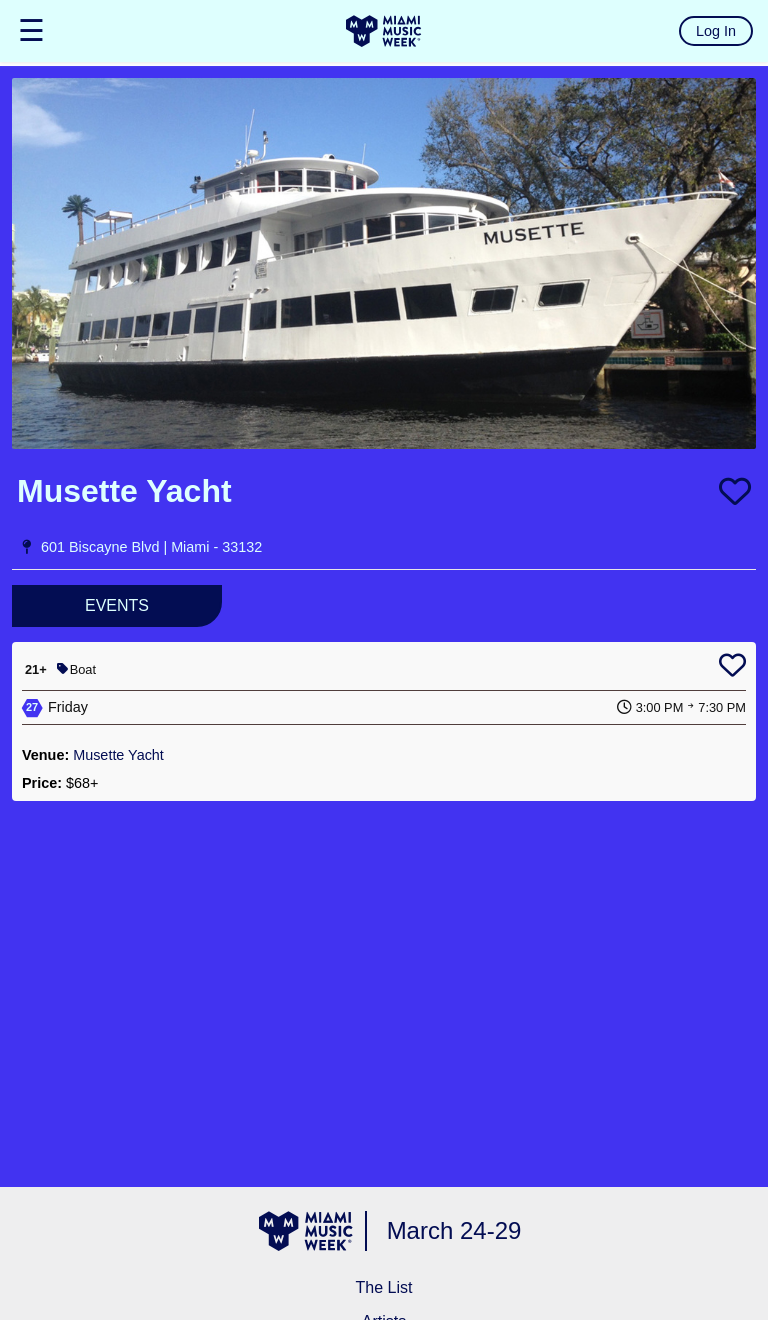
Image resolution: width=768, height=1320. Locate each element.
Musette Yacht (118, 755)
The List (384, 1287)
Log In (716, 31)
